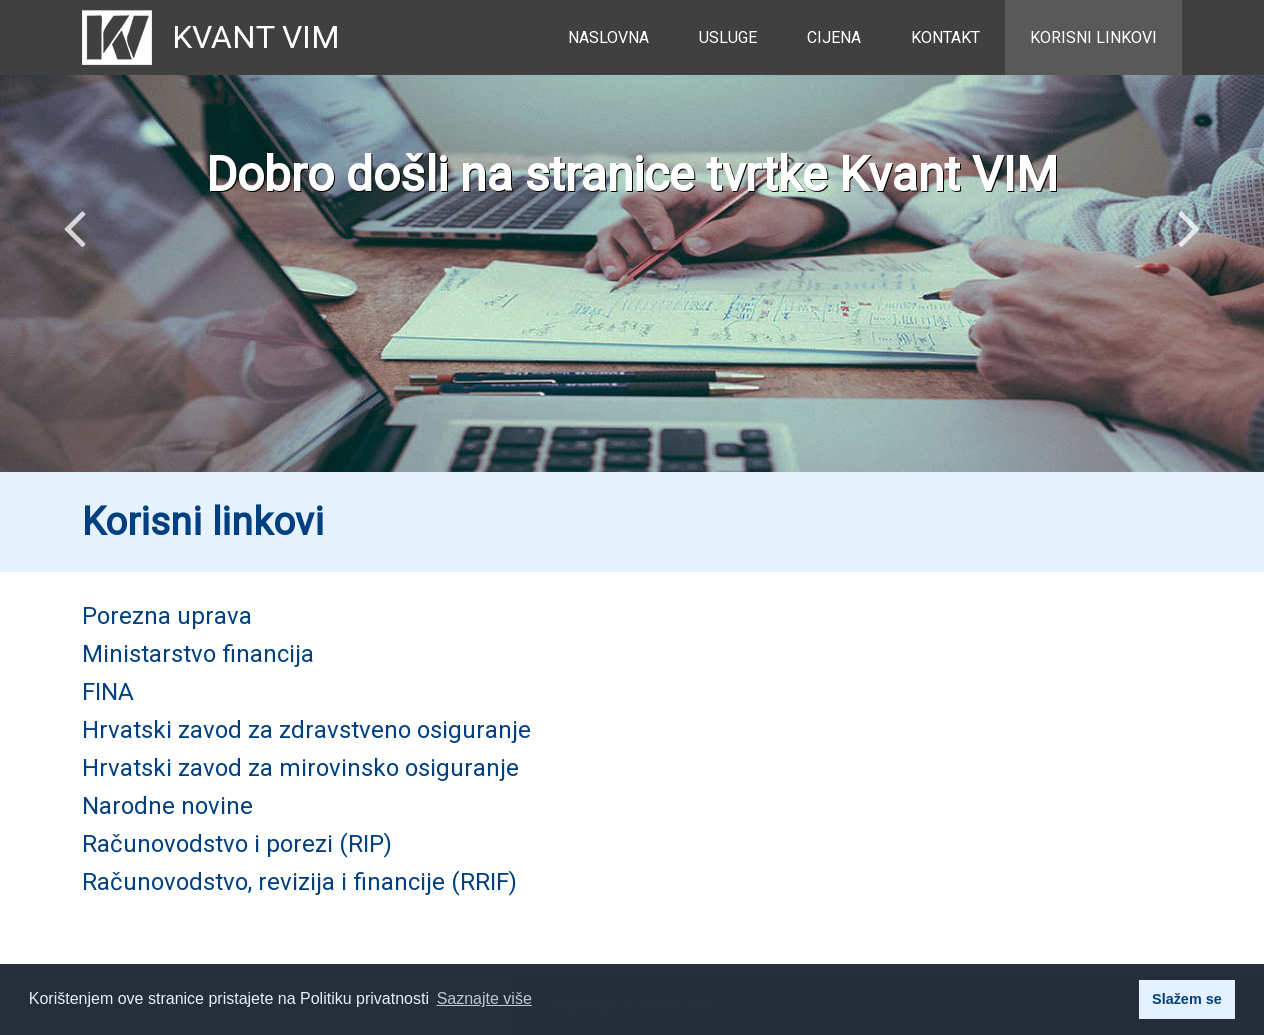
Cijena (834, 37)
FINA (108, 692)
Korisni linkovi (1093, 37)
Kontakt (945, 37)
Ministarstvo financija (198, 654)
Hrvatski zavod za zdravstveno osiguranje (306, 730)
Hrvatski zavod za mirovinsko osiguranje (300, 768)
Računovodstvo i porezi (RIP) (237, 844)
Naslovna (608, 37)
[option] (632, 236)
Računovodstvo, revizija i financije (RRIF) (299, 882)
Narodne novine (167, 806)
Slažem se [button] (1187, 999)
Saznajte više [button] (484, 998)
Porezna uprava (167, 616)
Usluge (728, 37)
